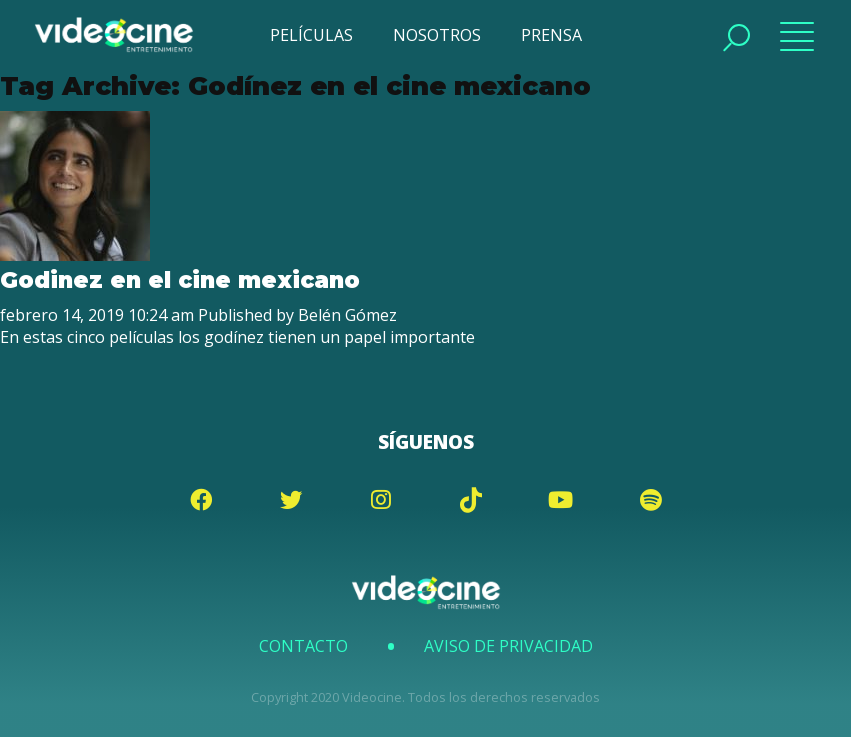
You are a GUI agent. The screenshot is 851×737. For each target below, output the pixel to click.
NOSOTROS (437, 35)
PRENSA (551, 35)
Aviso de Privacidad (508, 646)
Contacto (303, 646)
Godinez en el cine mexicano (180, 280)
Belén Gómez (347, 315)
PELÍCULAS (311, 35)
